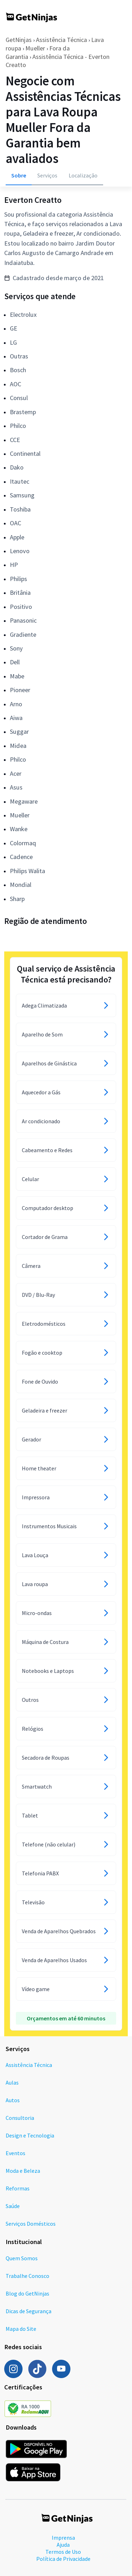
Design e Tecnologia (30, 2135)
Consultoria (20, 2117)
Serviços (47, 175)
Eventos (15, 2153)
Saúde (13, 2205)
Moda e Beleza (23, 2170)
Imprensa (63, 2537)
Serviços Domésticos (31, 2223)
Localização (83, 175)
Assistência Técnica (61, 40)
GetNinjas (19, 40)
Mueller (35, 48)
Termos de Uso (63, 2551)
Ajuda (63, 2544)
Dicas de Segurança (28, 2311)
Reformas (18, 2188)
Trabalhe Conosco (27, 2275)
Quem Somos (22, 2258)
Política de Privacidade (63, 2558)
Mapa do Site (21, 2328)
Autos (13, 2100)
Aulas (12, 2082)
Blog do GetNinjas (27, 2293)
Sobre (18, 175)
